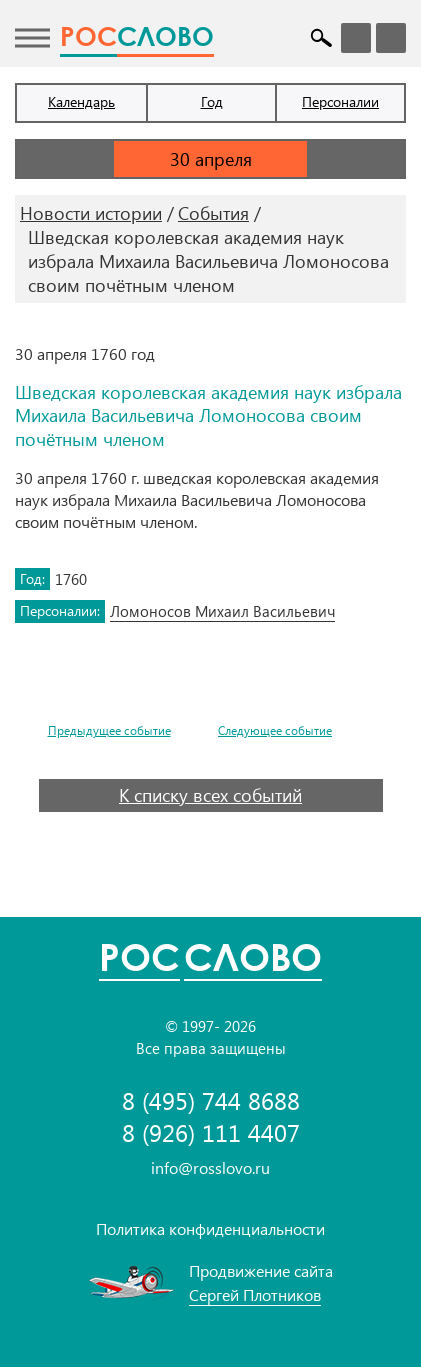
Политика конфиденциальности (210, 1228)
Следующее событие (275, 730)
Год (212, 101)
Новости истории (91, 213)
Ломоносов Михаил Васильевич (222, 611)
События (213, 213)
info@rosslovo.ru (210, 1167)
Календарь (81, 101)
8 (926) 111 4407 (211, 1132)
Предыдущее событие (109, 730)
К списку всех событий (210, 795)
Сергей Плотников (255, 1294)
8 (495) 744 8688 (211, 1100)
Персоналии (340, 101)
